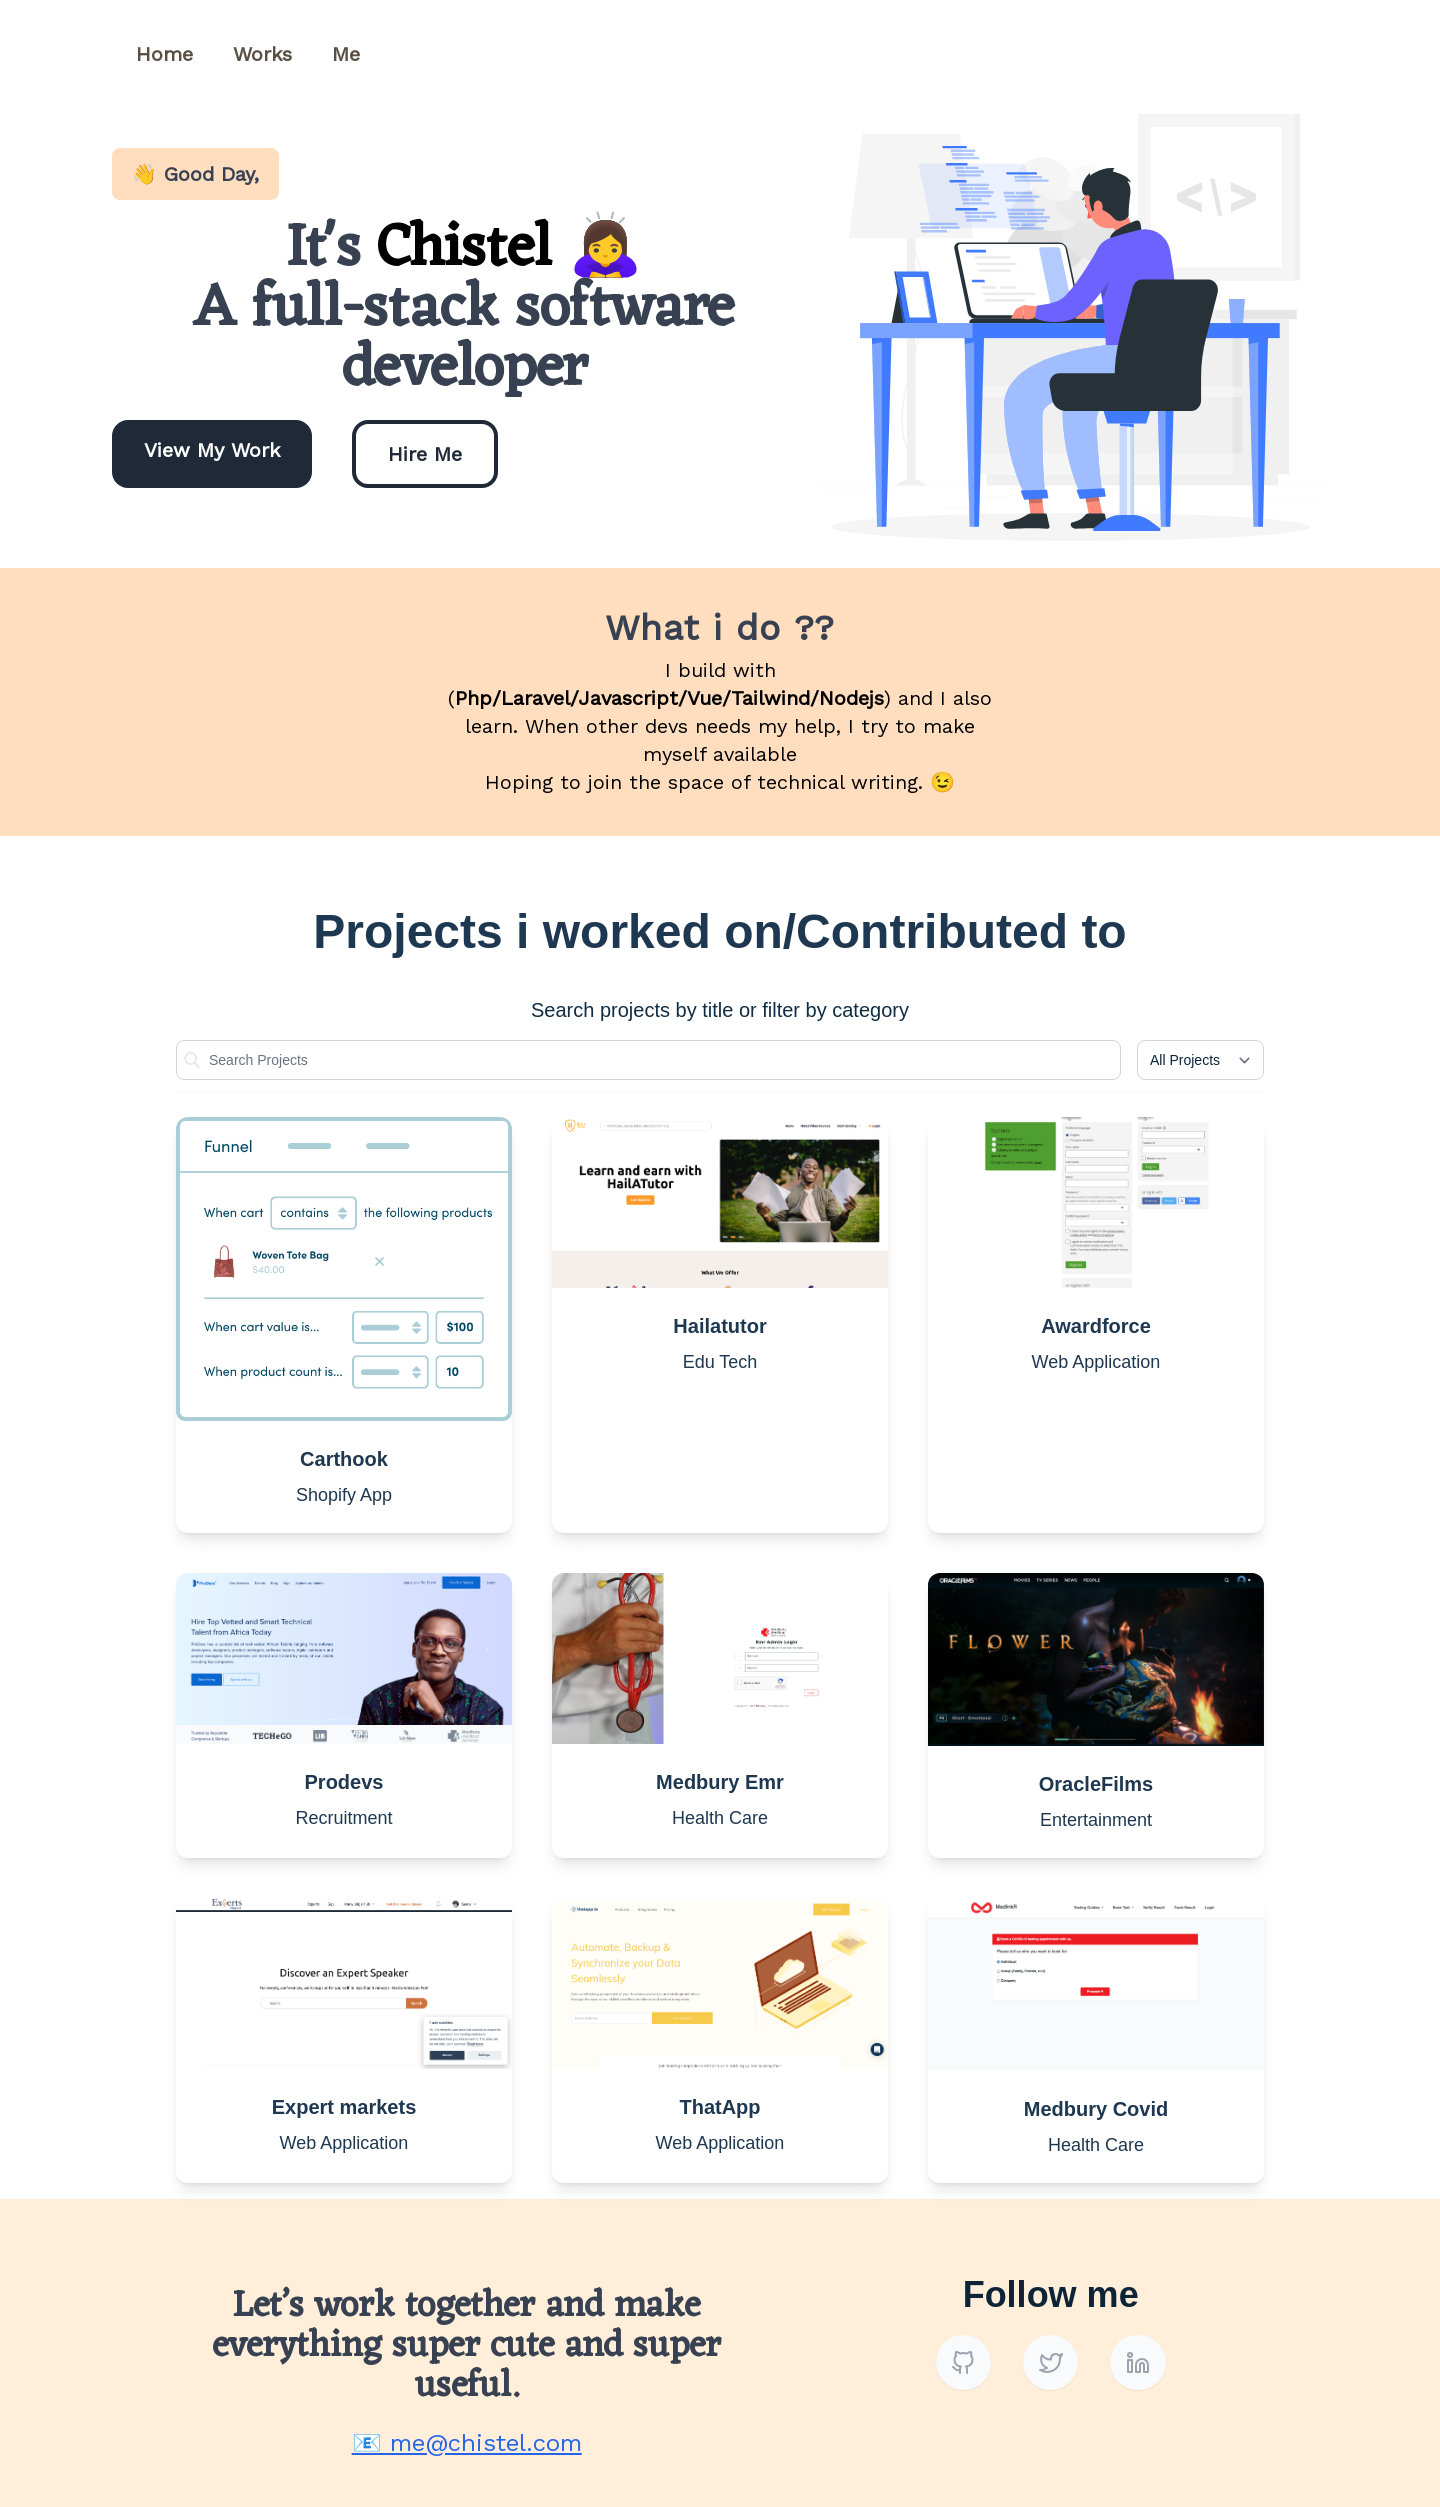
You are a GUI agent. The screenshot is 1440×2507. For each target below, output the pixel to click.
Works (262, 54)
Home (164, 54)
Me (346, 54)
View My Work (212, 450)
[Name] (648, 1060)
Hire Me (425, 454)
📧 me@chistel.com (467, 2443)
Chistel (472, 249)
